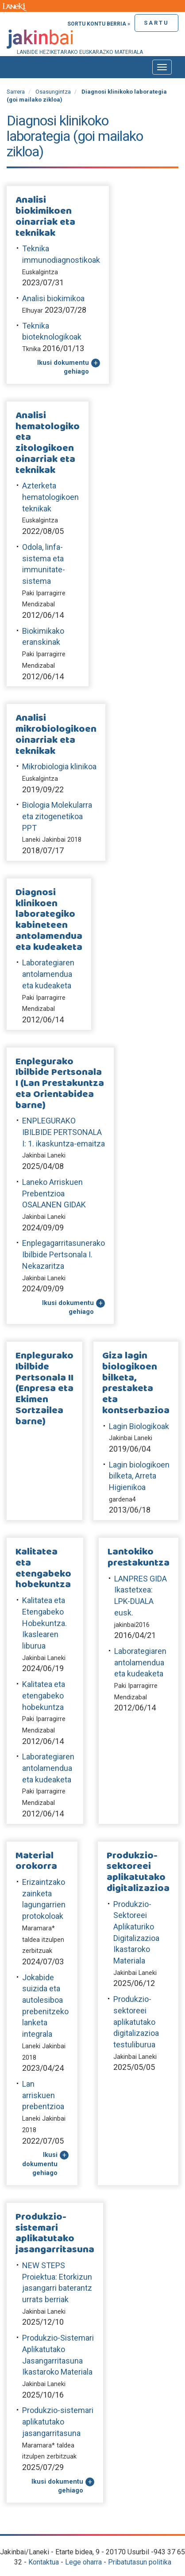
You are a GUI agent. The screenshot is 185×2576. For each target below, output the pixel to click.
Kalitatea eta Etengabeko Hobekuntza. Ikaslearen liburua (44, 1623)
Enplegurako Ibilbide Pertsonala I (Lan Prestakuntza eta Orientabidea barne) (59, 1083)
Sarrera (16, 91)
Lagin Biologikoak (139, 1426)
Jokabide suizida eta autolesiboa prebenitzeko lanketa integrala (45, 2006)
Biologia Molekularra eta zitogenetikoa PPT (57, 816)
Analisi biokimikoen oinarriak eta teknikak (45, 216)
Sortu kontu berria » (98, 24)
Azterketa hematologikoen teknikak (50, 497)
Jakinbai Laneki (44, 1155)
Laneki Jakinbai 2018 (51, 840)
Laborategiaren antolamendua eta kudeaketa (48, 974)
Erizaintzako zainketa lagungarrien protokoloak (44, 1899)
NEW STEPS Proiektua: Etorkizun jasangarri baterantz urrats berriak (57, 2282)
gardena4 (122, 1499)
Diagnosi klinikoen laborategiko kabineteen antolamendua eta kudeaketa (48, 920)
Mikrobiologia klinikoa (59, 766)
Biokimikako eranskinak (43, 636)
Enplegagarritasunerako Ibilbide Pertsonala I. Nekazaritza (63, 1254)
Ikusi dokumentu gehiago (63, 367)
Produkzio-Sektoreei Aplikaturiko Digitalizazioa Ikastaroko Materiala (136, 1932)
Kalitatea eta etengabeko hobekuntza (43, 1568)
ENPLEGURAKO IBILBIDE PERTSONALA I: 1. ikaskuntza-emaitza (63, 1132)
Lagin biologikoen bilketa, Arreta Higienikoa (139, 1476)
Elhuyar (32, 310)
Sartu (156, 22)
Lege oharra (83, 2562)
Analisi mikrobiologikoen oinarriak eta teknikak (55, 735)
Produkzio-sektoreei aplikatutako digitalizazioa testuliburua (136, 2021)
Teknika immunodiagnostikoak (61, 254)
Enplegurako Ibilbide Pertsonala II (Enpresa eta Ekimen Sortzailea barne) (44, 1388)
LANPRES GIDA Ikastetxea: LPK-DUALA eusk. (140, 1595)
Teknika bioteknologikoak (51, 331)
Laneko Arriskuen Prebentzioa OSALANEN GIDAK (54, 1193)
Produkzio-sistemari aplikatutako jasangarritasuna (54, 2233)
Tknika (31, 349)
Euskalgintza (40, 272)
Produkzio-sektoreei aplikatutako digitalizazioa (138, 1872)
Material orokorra (36, 1861)
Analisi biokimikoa (53, 298)
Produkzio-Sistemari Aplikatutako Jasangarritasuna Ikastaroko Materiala (58, 2354)
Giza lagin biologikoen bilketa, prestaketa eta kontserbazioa (136, 1383)
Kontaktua (43, 2562)
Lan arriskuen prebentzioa (43, 2095)
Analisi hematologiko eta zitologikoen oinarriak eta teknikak (47, 443)
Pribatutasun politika (139, 2562)
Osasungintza (53, 91)
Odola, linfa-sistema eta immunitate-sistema (43, 564)
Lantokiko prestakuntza (139, 1558)
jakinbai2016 (132, 1625)
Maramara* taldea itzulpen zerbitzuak (43, 1940)
